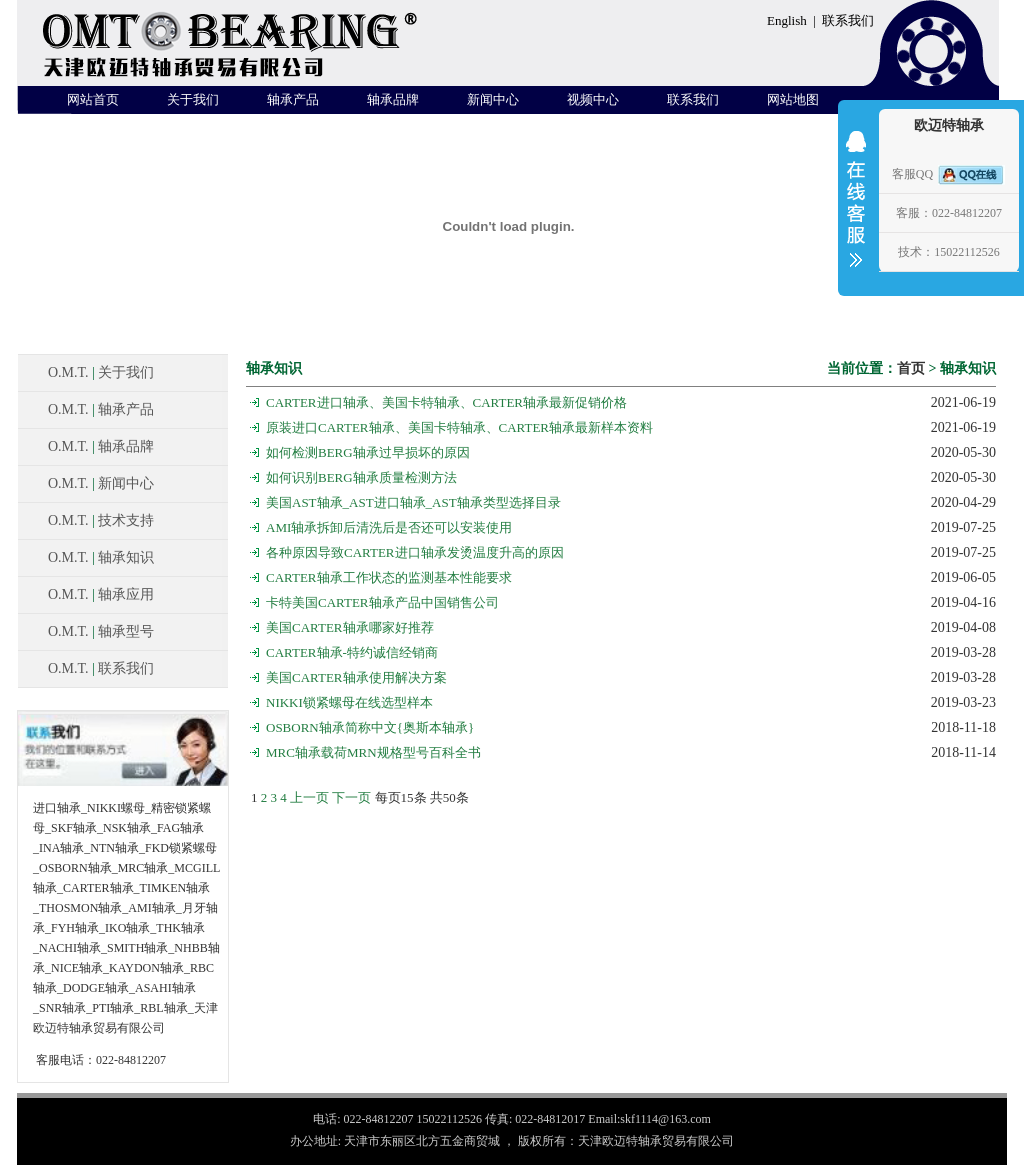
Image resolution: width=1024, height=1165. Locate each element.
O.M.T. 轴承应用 (101, 594)
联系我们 (848, 20)
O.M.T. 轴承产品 (101, 409)
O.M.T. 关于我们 (101, 372)
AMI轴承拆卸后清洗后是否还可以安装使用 (389, 527)
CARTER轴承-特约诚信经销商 (352, 652)
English (787, 20)
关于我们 (193, 99)
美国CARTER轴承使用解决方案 (356, 677)
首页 (911, 368)
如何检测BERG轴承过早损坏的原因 (368, 452)
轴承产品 (293, 99)
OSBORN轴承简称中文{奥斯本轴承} (370, 727)
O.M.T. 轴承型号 (101, 631)
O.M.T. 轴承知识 (101, 557)
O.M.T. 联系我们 (101, 668)
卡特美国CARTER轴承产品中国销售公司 (382, 602)
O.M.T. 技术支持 (101, 520)
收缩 (856, 212)
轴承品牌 (393, 99)
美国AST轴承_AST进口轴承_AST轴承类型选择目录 (413, 502)
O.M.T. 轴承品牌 (101, 446)
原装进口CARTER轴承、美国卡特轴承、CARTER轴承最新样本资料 (459, 427)
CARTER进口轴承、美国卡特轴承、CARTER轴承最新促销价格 (446, 402)
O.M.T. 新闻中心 (101, 483)
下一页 (351, 797)
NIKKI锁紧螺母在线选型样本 (349, 702)
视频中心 (593, 99)
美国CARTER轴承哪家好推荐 (350, 627)
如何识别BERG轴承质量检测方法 (361, 477)
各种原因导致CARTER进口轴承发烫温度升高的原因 (415, 552)
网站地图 (793, 99)
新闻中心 (493, 99)
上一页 (309, 797)
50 (449, 797)
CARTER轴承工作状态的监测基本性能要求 (389, 577)
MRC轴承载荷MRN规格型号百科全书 (373, 752)
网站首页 (93, 99)
